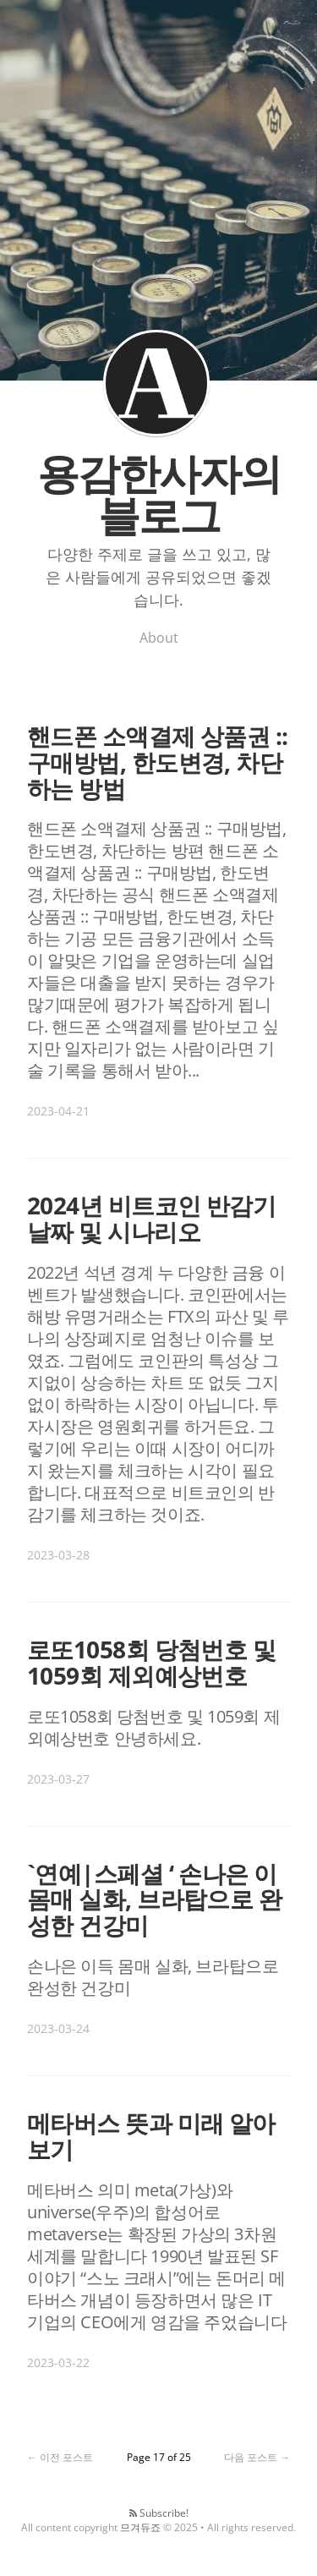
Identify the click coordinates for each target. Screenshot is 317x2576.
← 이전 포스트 (60, 2457)
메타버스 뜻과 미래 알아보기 (151, 2136)
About (158, 637)
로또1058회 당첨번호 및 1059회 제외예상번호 (151, 1662)
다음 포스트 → (257, 2457)
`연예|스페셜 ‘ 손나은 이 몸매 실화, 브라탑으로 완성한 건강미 (154, 1899)
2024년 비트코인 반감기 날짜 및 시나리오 (151, 1218)
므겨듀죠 (140, 2527)
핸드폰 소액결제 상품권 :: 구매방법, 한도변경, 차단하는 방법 (157, 762)
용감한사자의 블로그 (156, 383)
